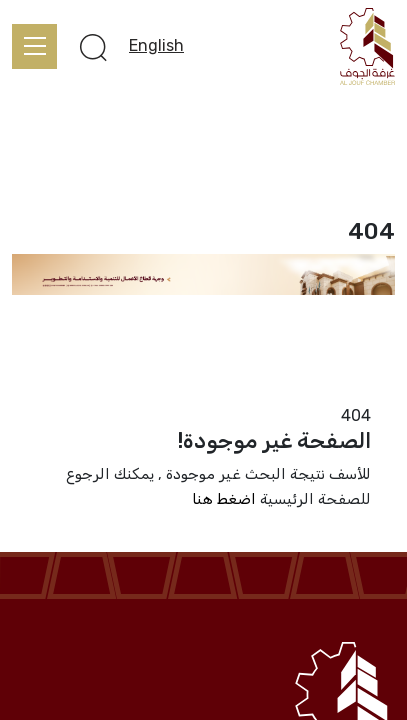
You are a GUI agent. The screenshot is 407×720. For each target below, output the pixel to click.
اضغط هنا (224, 499)
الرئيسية (368, 391)
